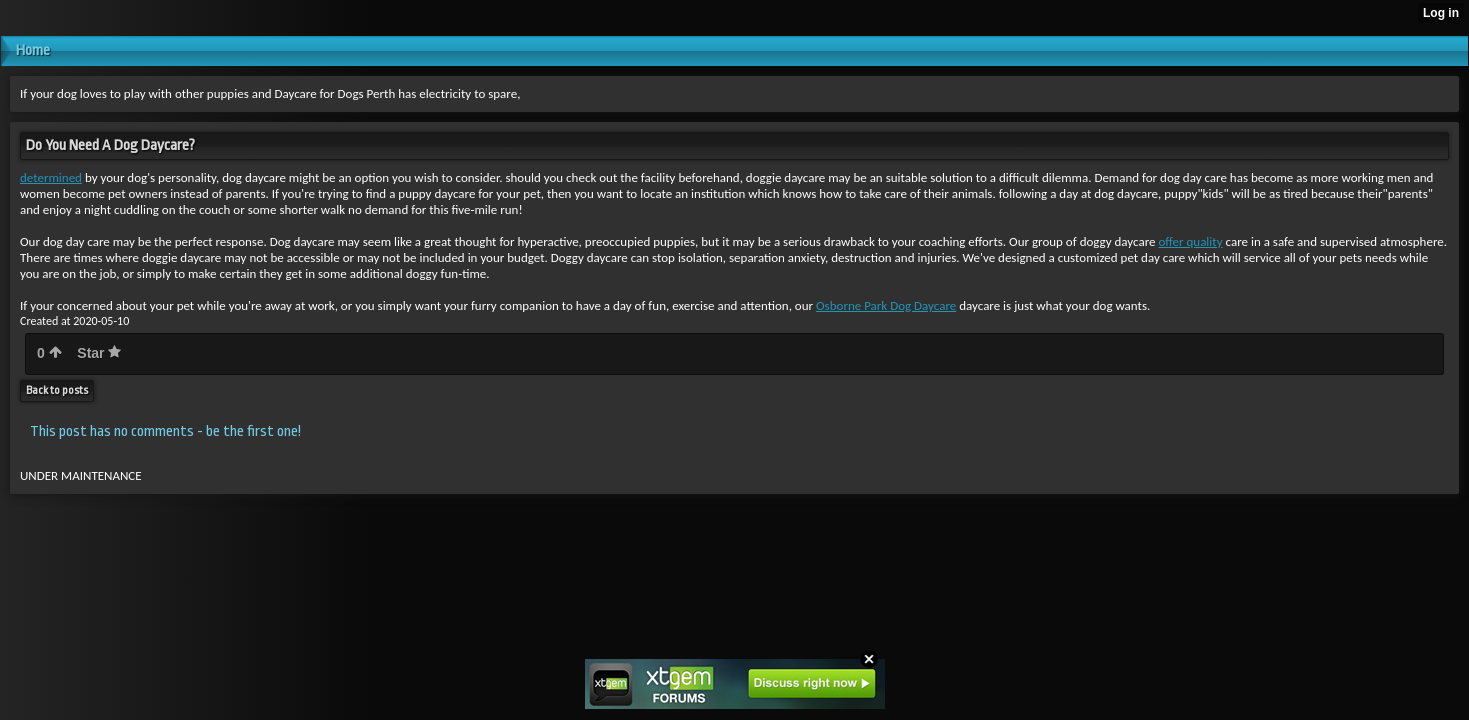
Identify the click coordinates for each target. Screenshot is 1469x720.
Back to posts (57, 390)
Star (99, 353)
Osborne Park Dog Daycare (886, 305)
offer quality (1190, 241)
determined (51, 177)
